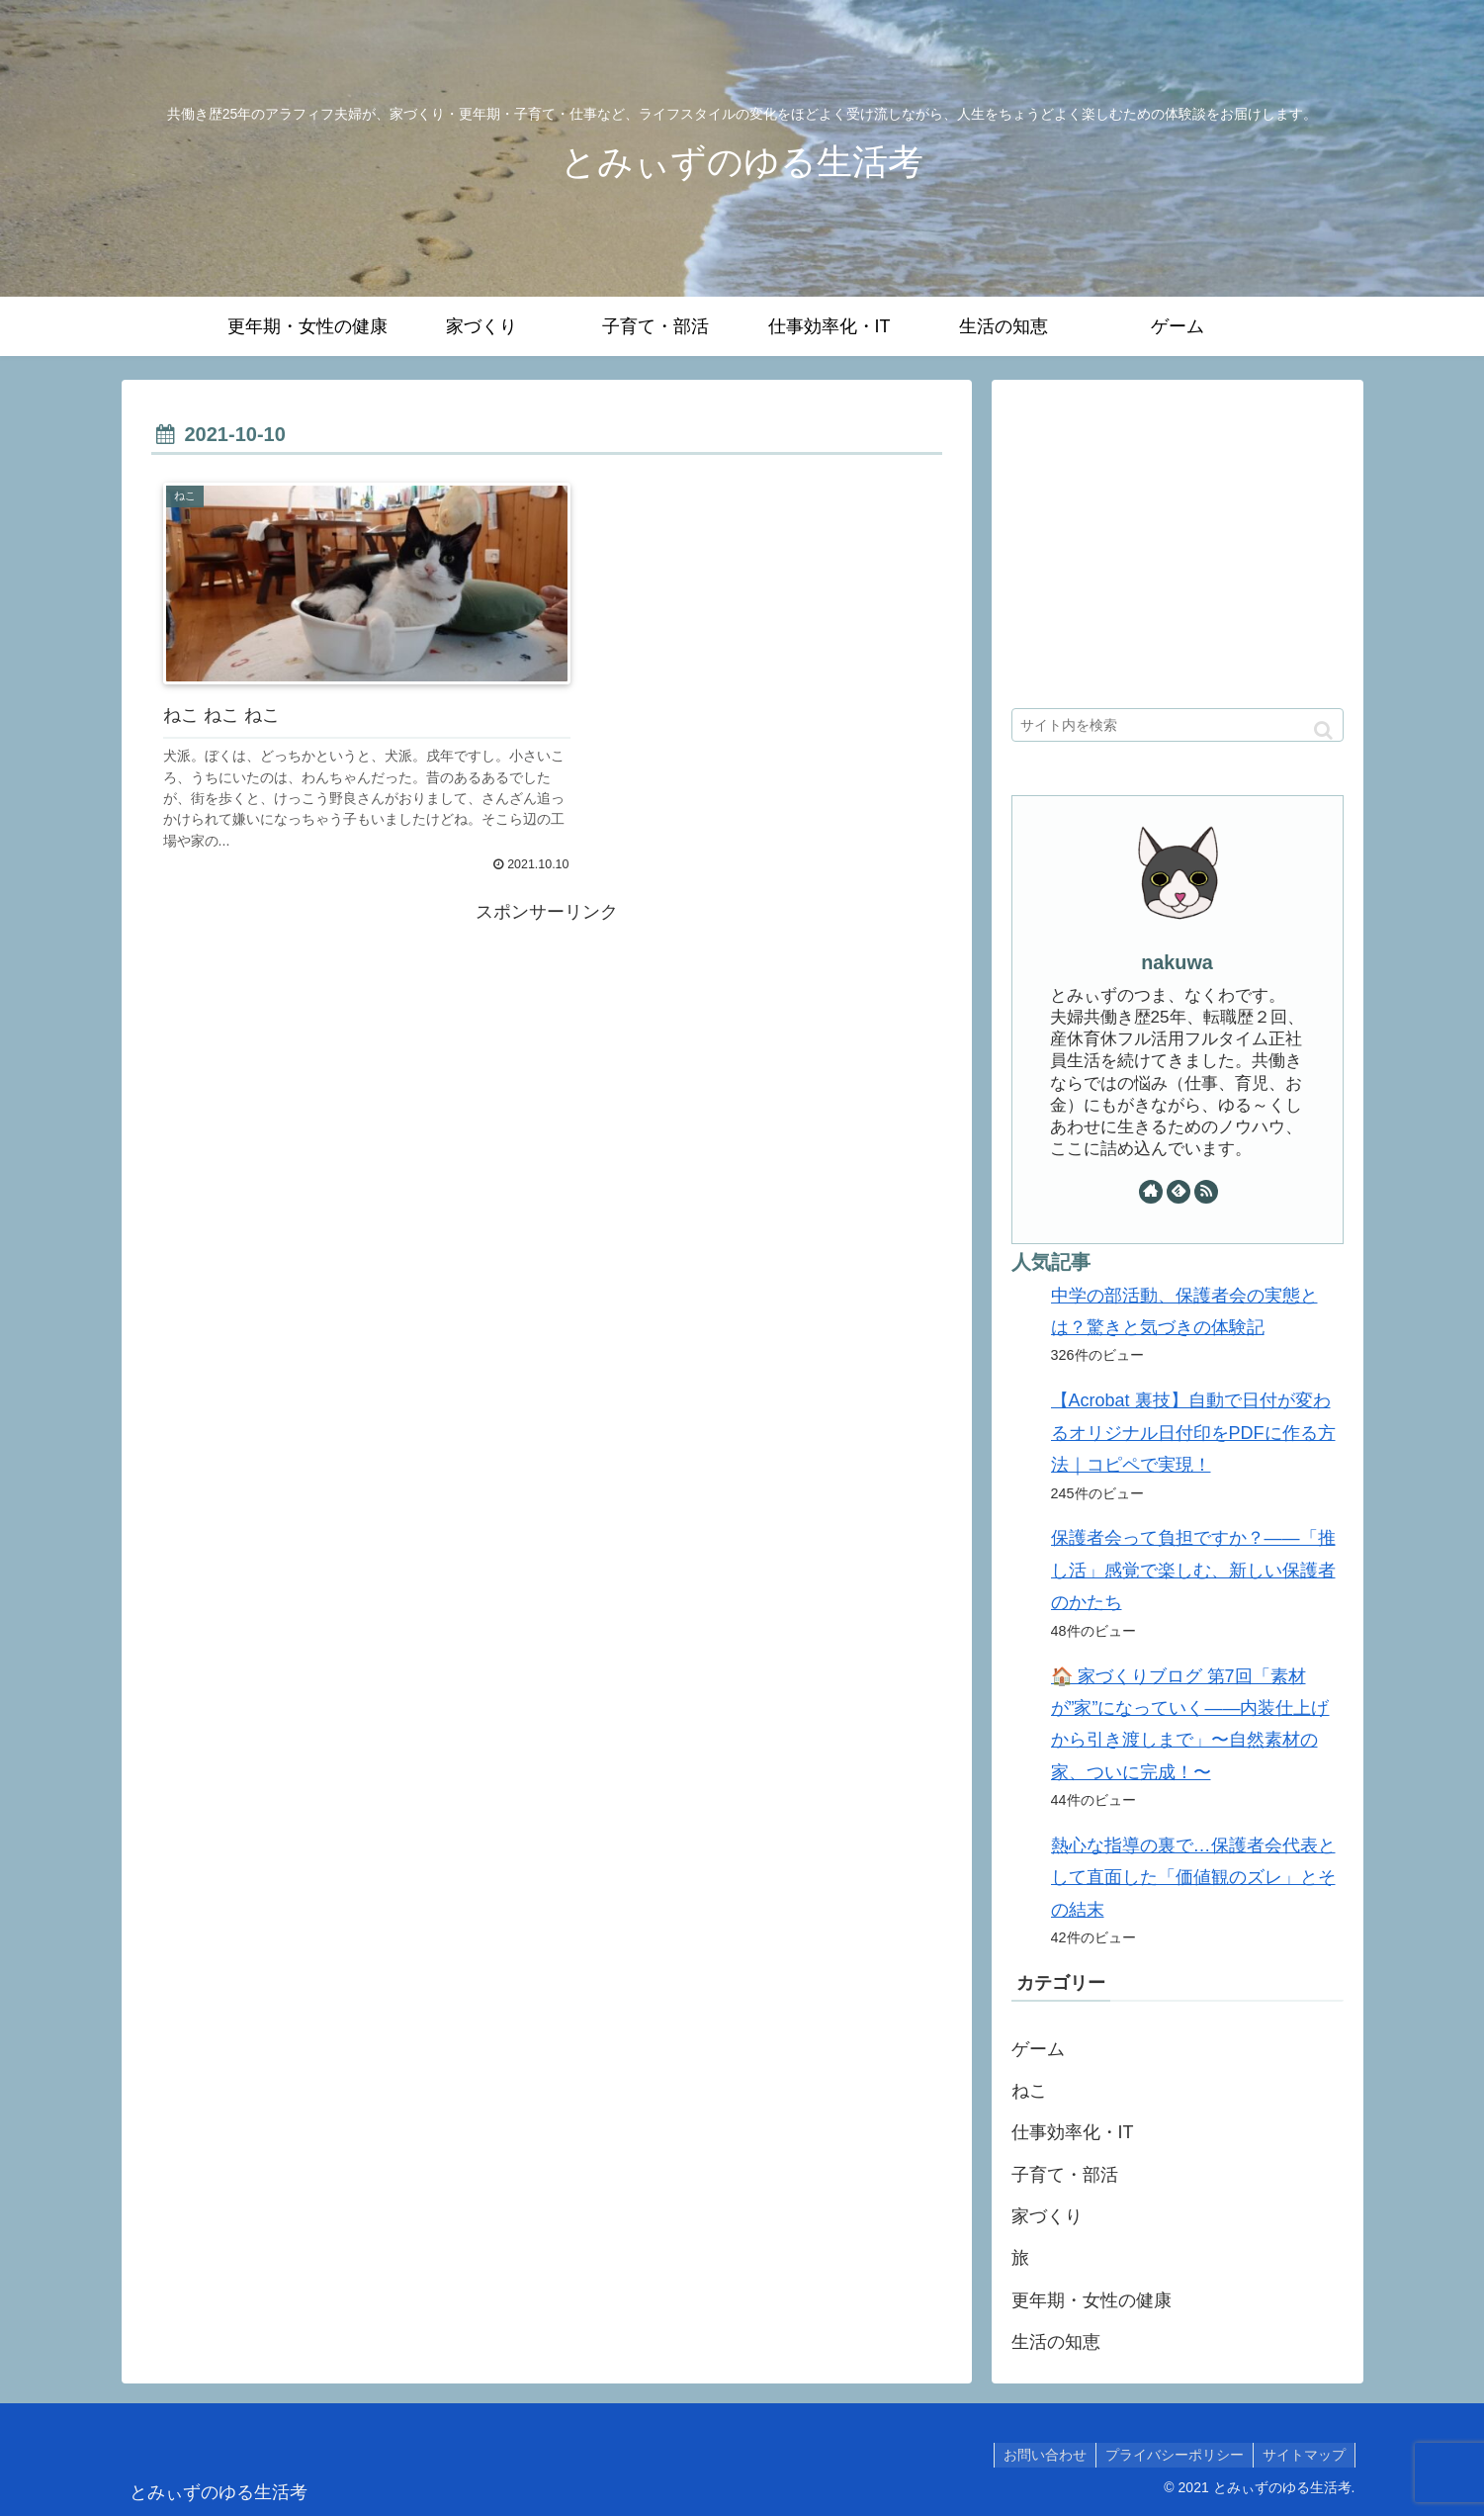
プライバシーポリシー (1171, 2455)
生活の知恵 (1055, 2342)
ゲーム (1038, 2049)
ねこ (1029, 2091)
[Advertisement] (546, 1049)
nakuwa (1177, 962)
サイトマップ (1303, 2455)
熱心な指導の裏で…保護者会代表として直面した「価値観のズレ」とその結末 (1193, 1878)
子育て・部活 (1064, 2175)
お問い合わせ (1040, 2455)
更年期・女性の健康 (1091, 2300)
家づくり (1047, 2216)
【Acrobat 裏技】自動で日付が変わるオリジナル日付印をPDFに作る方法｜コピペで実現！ (1193, 1433)
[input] (1177, 725)
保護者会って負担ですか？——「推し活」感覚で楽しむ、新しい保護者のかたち (1193, 1570)
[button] (1323, 730)
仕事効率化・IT (1072, 2132)
